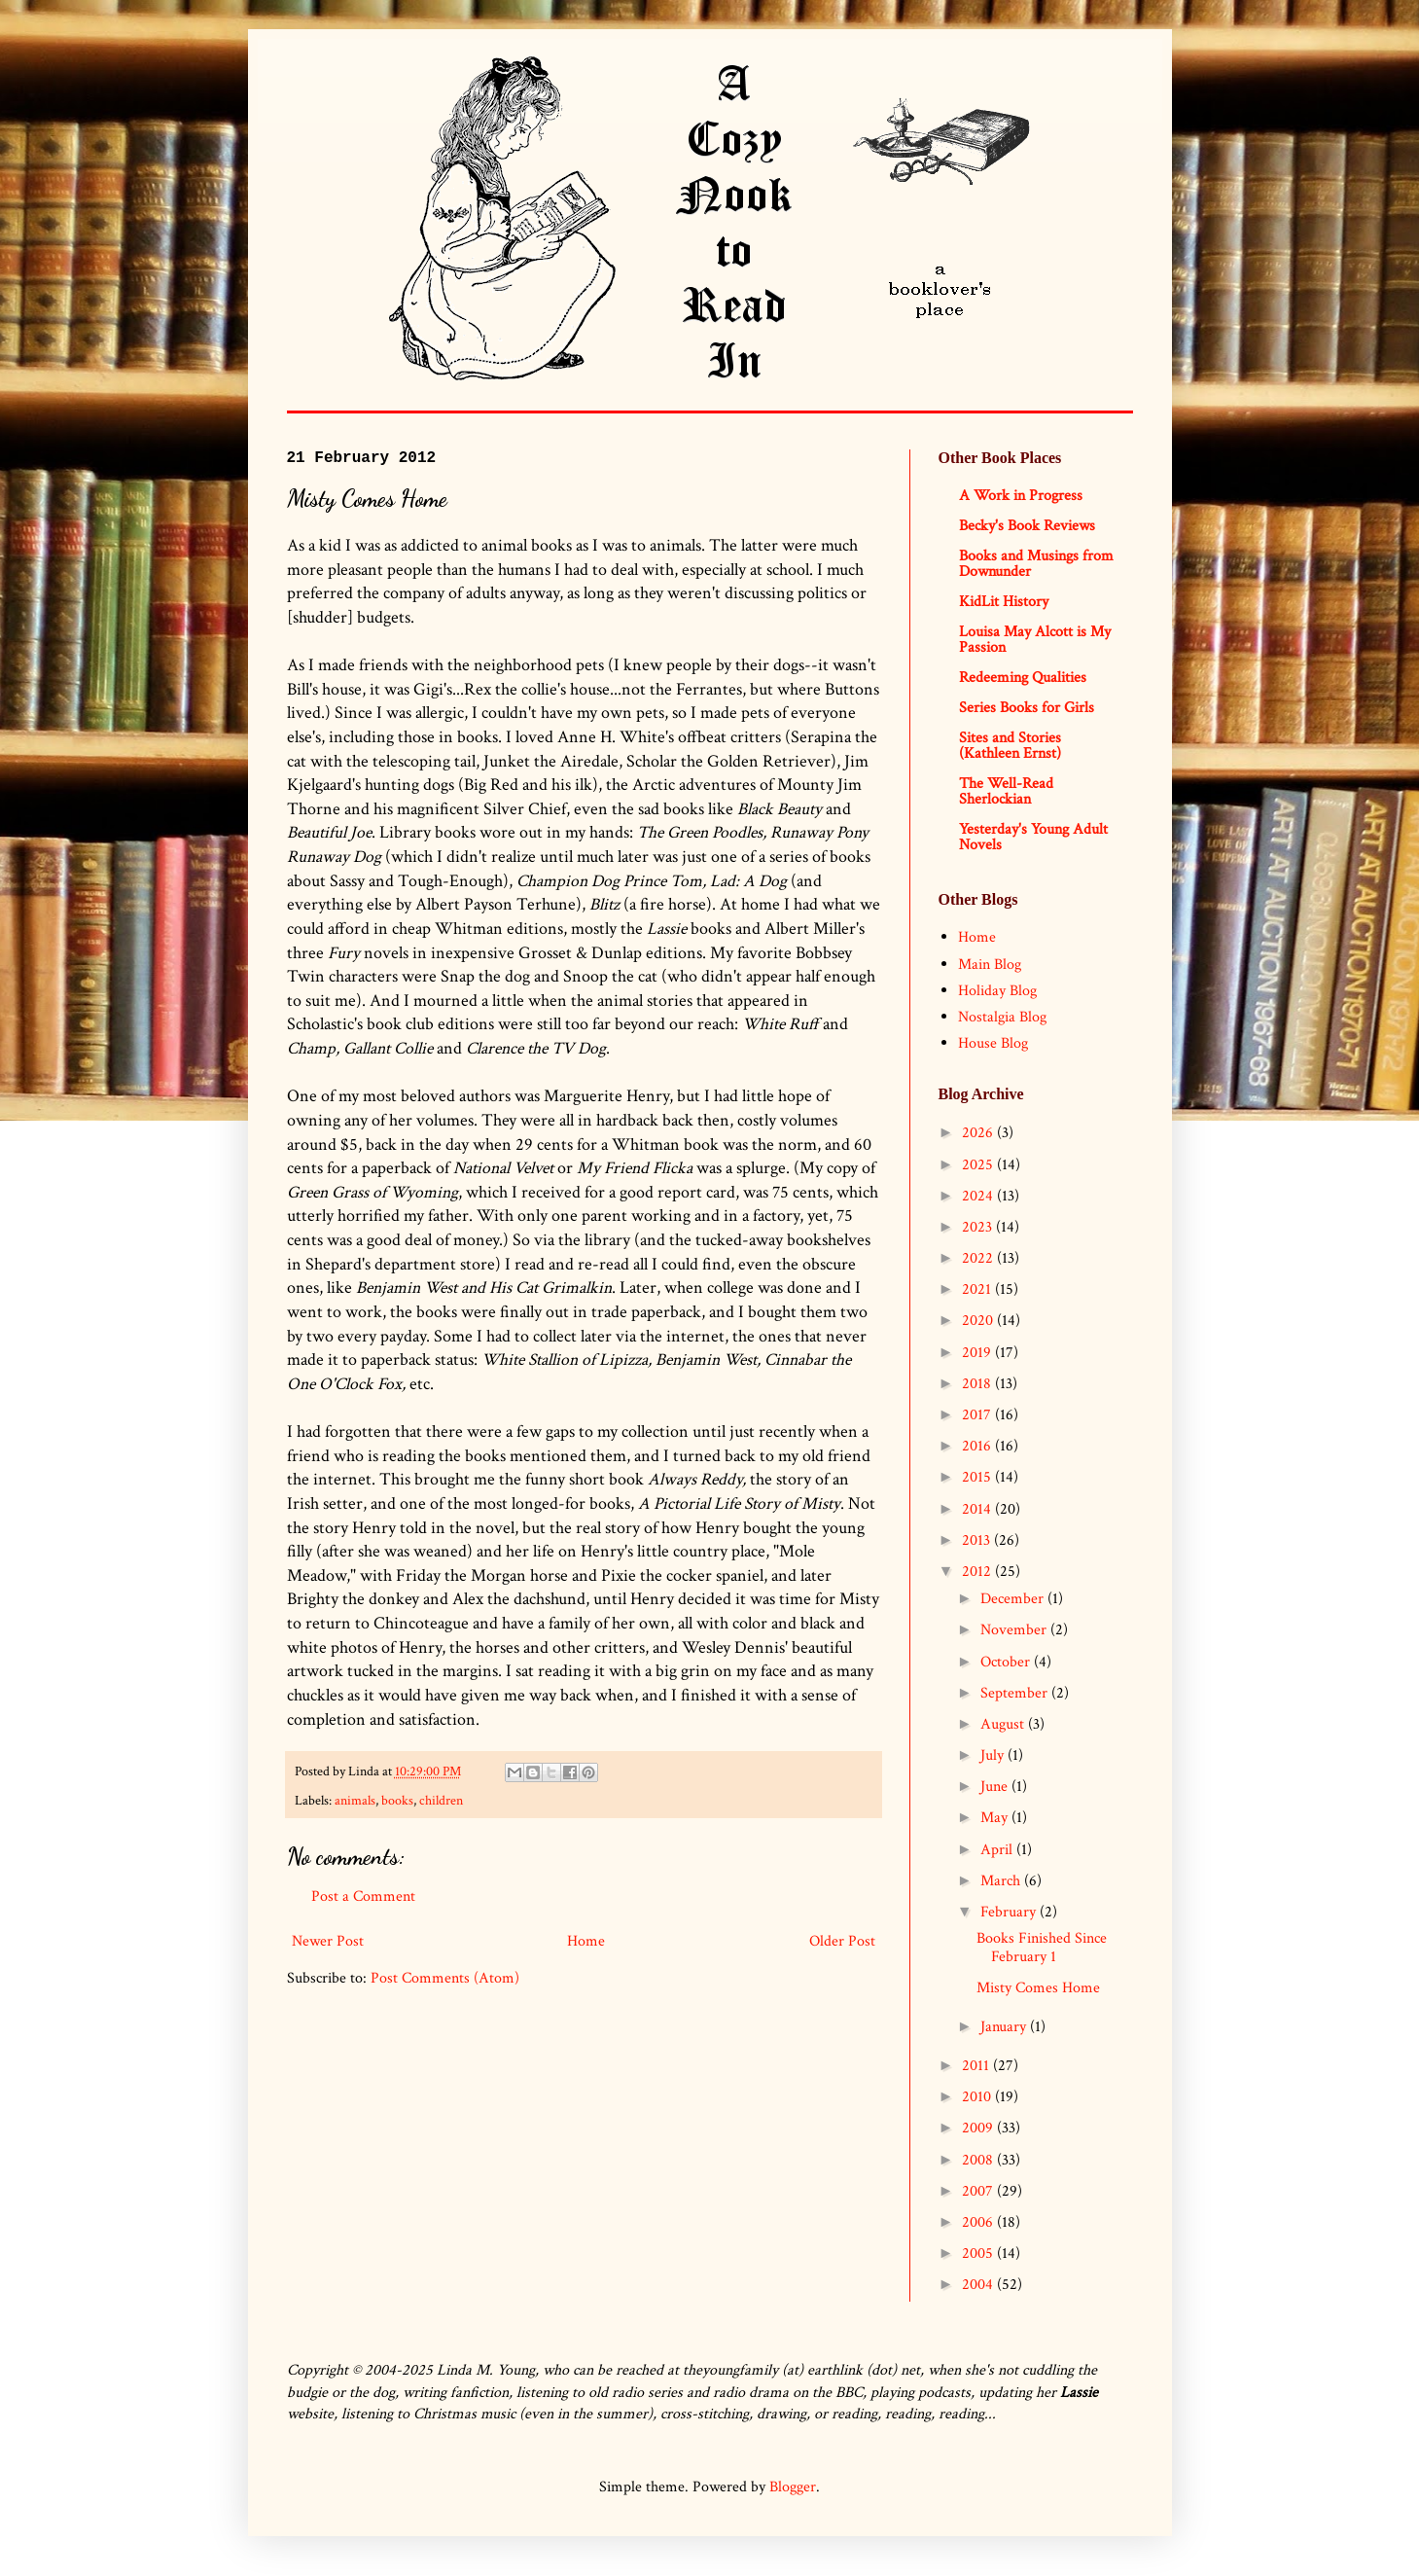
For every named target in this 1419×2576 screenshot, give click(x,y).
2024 (979, 1196)
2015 (978, 1477)
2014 (978, 1509)
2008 (979, 2160)
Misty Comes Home (1038, 1988)
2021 (978, 1289)
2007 (979, 2191)
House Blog (993, 1043)
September (1015, 1693)
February (1010, 1912)
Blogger (792, 2487)
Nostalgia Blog (1002, 1017)
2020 (979, 1320)
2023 (979, 1227)
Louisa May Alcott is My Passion (1035, 640)
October (1007, 1662)
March (1002, 1881)
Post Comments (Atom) (445, 1978)
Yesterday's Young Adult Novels (1033, 837)
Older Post (842, 1941)
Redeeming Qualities (1022, 677)
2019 (978, 1352)
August (1004, 1724)
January (1005, 2027)
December (1013, 1599)
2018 (978, 1384)
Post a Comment (363, 1896)
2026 (979, 1133)
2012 (978, 1571)
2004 (979, 2284)
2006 (979, 2222)
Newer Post (328, 1941)
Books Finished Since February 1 (1041, 1947)
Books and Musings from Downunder (1036, 564)
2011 (977, 2066)
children (441, 1800)
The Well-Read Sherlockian (1006, 791)
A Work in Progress (1020, 495)
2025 (979, 1165)
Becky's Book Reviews (1027, 526)
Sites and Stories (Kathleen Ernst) (1010, 746)
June (995, 1786)
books (397, 1800)
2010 (978, 2097)
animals (355, 1800)
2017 (978, 1415)
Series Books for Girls (1026, 708)
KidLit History (1003, 601)
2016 (978, 1446)
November (1015, 1630)
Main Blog (989, 964)
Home (586, 1941)
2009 (979, 2128)
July (994, 1755)
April (998, 1850)
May (995, 1817)
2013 (978, 1540)
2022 (979, 1258)
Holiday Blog (997, 991)
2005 (979, 2253)
